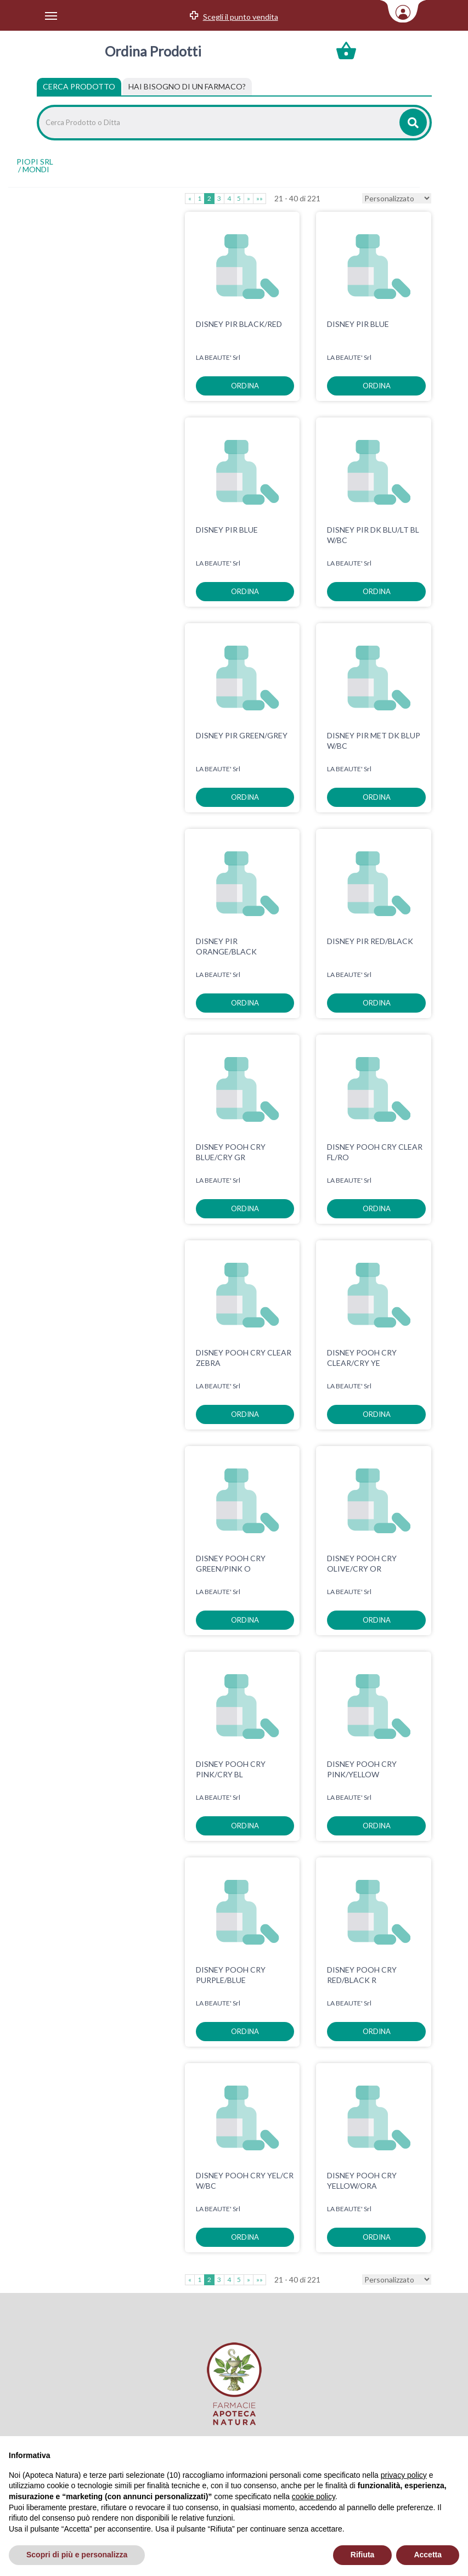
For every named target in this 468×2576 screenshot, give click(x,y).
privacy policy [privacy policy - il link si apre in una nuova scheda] (404, 2475)
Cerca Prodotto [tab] (79, 86)
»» (259, 198)
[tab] (187, 86)
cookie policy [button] (313, 2496)
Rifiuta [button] (363, 2554)
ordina (245, 385)
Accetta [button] (428, 2554)
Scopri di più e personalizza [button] (76, 2554)
